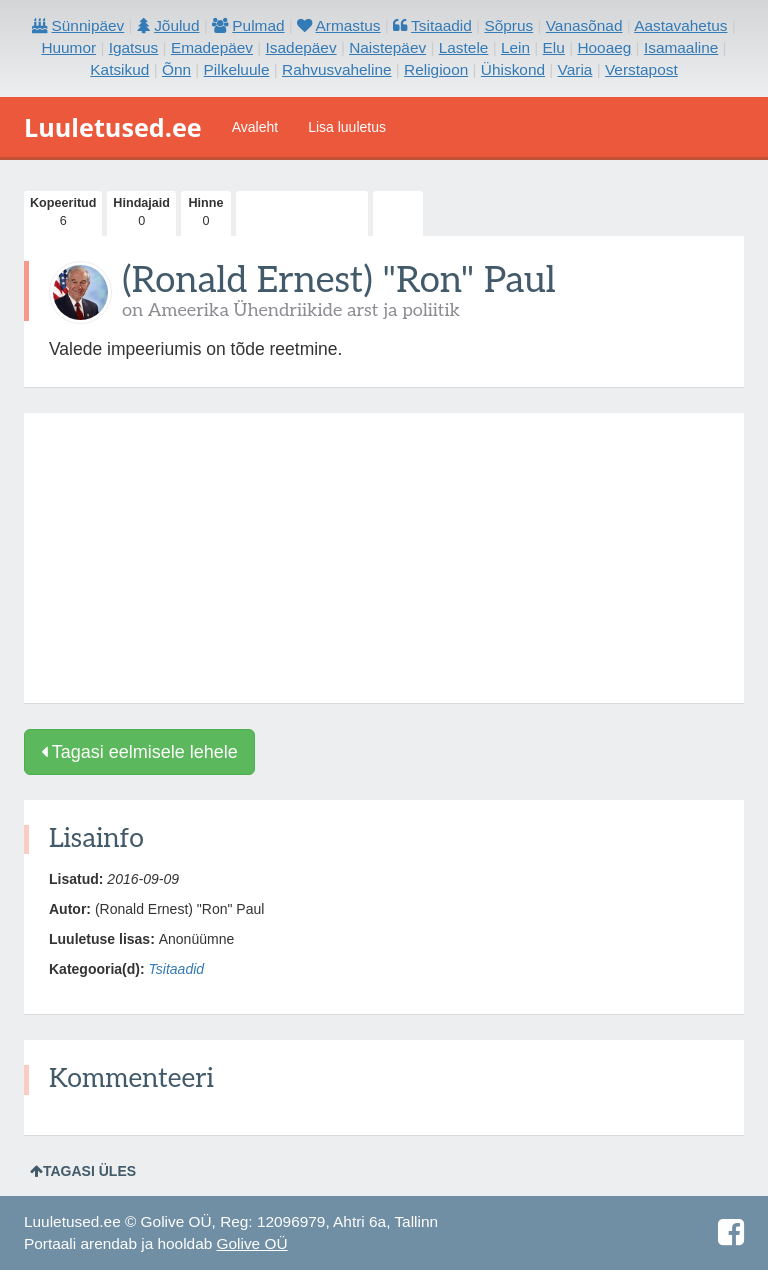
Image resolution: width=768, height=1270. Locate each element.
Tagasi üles (83, 1171)
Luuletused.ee (113, 127)
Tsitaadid (177, 969)
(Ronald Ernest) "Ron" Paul (339, 281)
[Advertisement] (384, 558)
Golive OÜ (252, 1243)
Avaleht (255, 127)
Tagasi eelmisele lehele (139, 752)
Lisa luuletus (347, 127)
